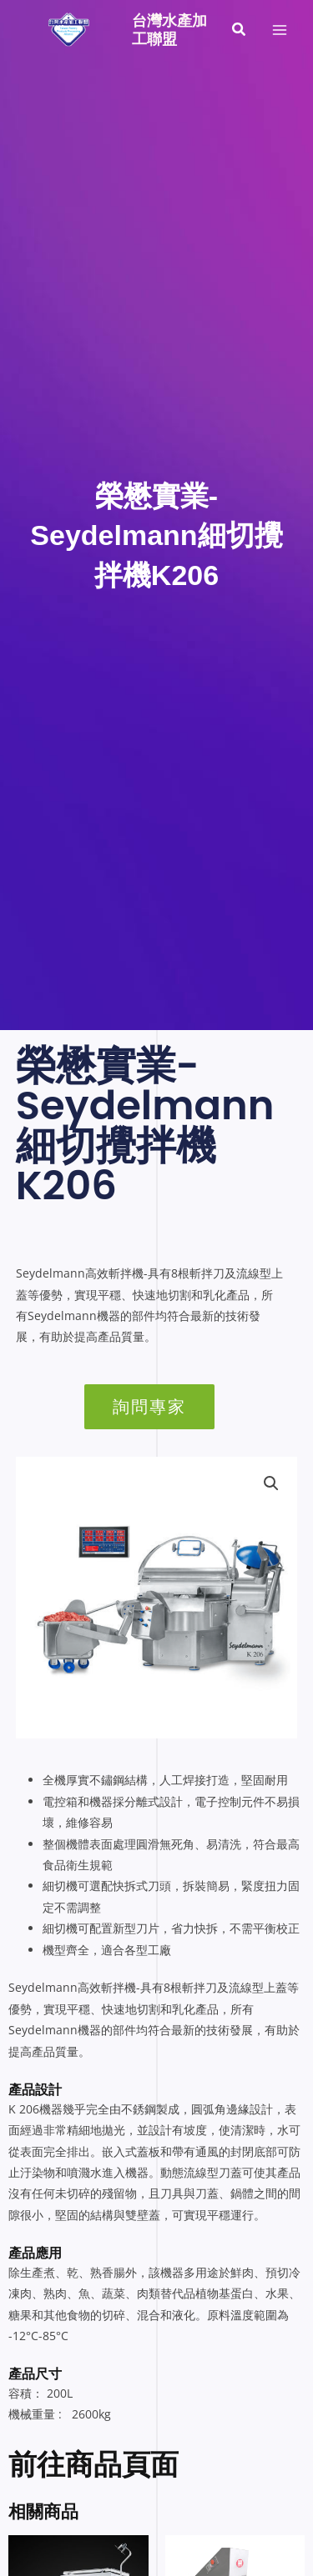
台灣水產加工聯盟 (169, 30)
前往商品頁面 (93, 2464)
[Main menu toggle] (280, 29)
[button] (239, 30)
